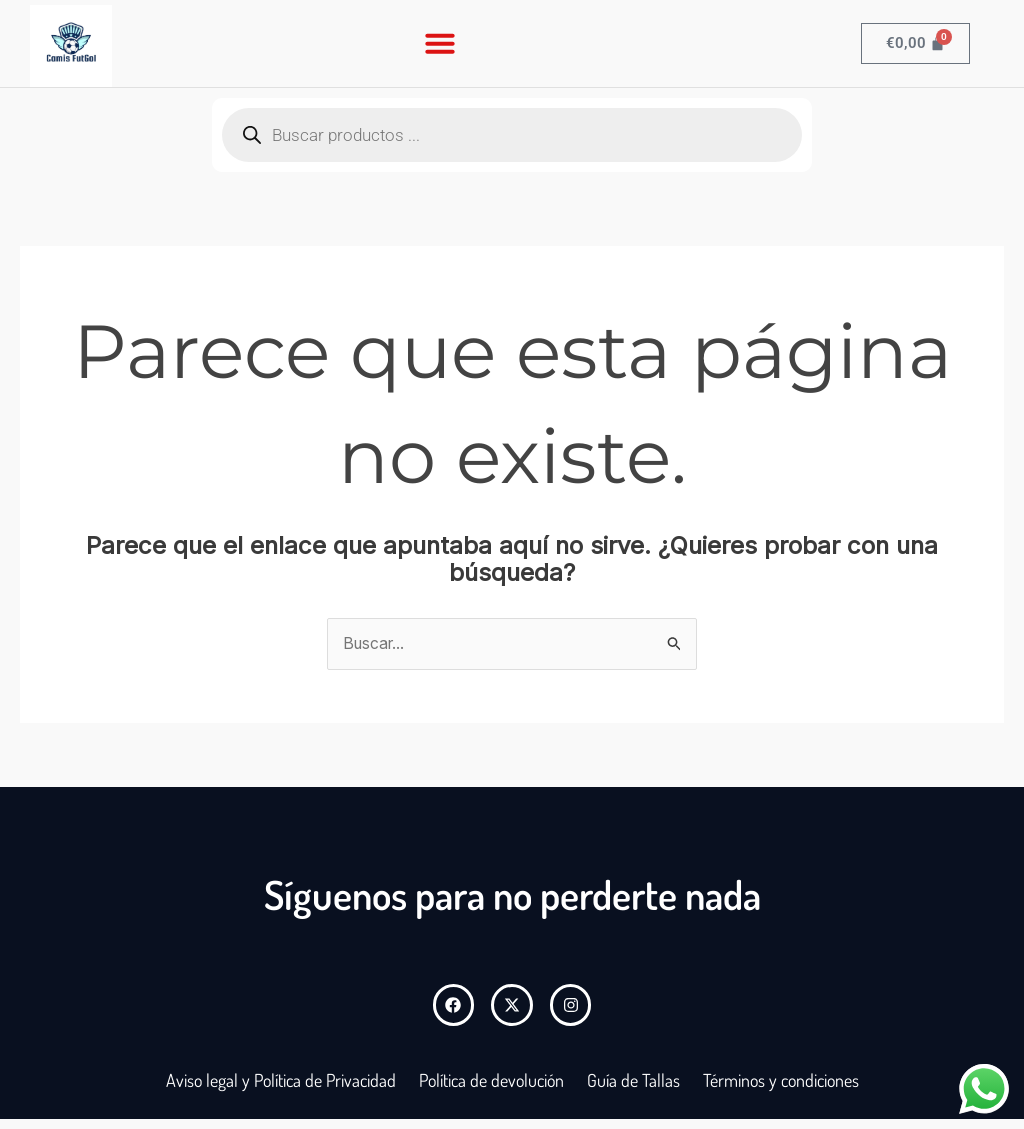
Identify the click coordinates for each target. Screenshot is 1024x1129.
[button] (440, 43)
